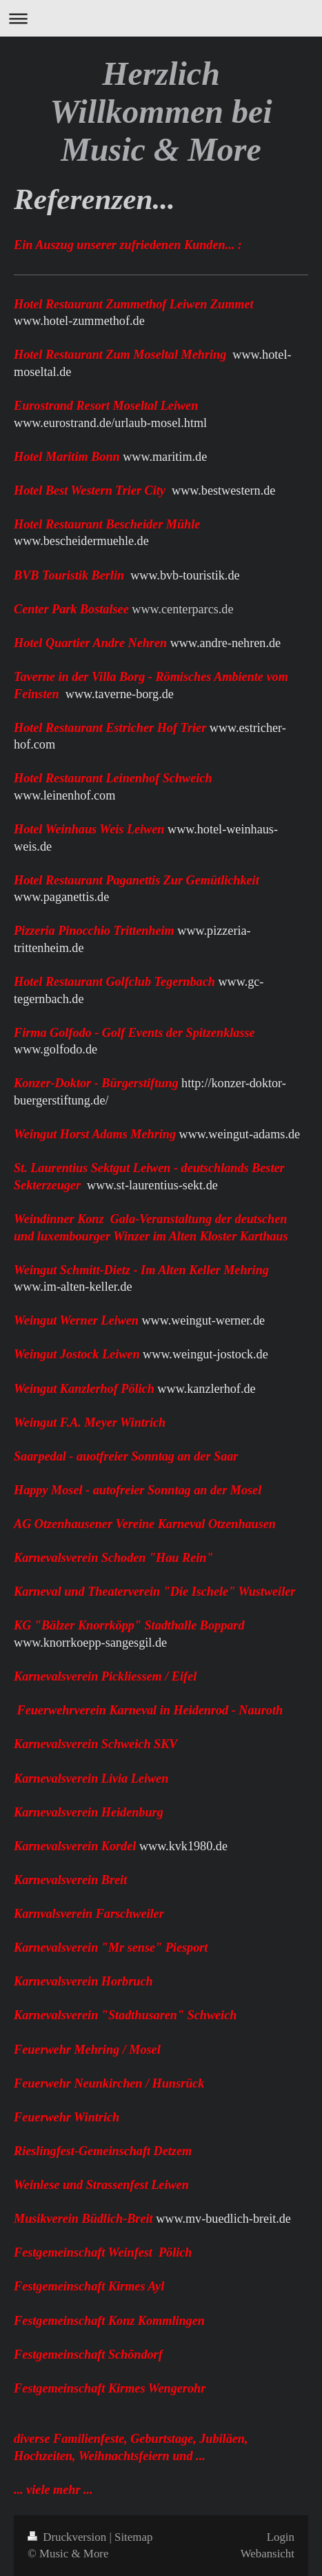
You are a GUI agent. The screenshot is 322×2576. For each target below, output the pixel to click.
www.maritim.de (165, 457)
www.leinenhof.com (64, 795)
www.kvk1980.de (183, 1846)
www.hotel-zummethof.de (79, 321)
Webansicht (267, 2553)
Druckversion (68, 2537)
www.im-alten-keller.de (73, 1287)
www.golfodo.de (55, 1049)
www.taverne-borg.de (120, 694)
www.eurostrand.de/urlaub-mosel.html (110, 423)
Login (280, 2537)
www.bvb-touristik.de (184, 575)
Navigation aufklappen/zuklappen (161, 18)
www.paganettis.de (61, 897)
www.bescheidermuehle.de (81, 541)
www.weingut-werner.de (203, 1320)
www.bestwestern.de (223, 490)
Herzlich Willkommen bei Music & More (161, 111)
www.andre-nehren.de (225, 643)
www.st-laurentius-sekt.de (152, 1185)
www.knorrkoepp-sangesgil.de (90, 1642)
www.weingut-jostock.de (205, 1354)
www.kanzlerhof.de (206, 1389)
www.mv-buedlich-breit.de (223, 2219)
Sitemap (133, 2537)
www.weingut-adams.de (240, 1134)
